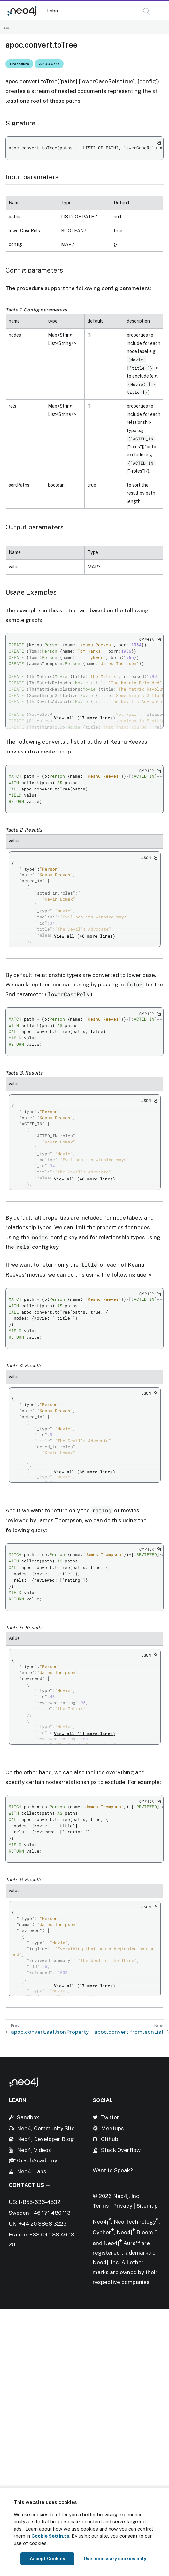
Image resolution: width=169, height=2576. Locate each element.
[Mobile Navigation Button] (161, 11)
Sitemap (147, 2206)
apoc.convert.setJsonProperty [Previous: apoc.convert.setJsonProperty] (50, 2032)
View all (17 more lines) (84, 718)
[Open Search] (146, 11)
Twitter (110, 2117)
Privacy (123, 2206)
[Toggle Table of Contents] (7, 27)
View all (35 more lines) (84, 1472)
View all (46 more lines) (84, 936)
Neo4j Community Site (46, 2128)
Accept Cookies (47, 2558)
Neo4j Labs (31, 2171)
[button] (146, 11)
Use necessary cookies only (115, 2558)
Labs (52, 10)
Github (109, 2139)
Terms (101, 2206)
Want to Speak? (113, 2170)
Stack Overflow (121, 2150)
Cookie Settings (50, 2536)
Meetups (112, 2128)
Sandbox (28, 2117)
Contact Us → (30, 2185)
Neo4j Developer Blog (45, 2139)
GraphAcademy (37, 2160)
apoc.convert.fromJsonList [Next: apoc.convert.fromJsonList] (129, 2032)
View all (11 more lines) (84, 1733)
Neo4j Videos (34, 2150)
